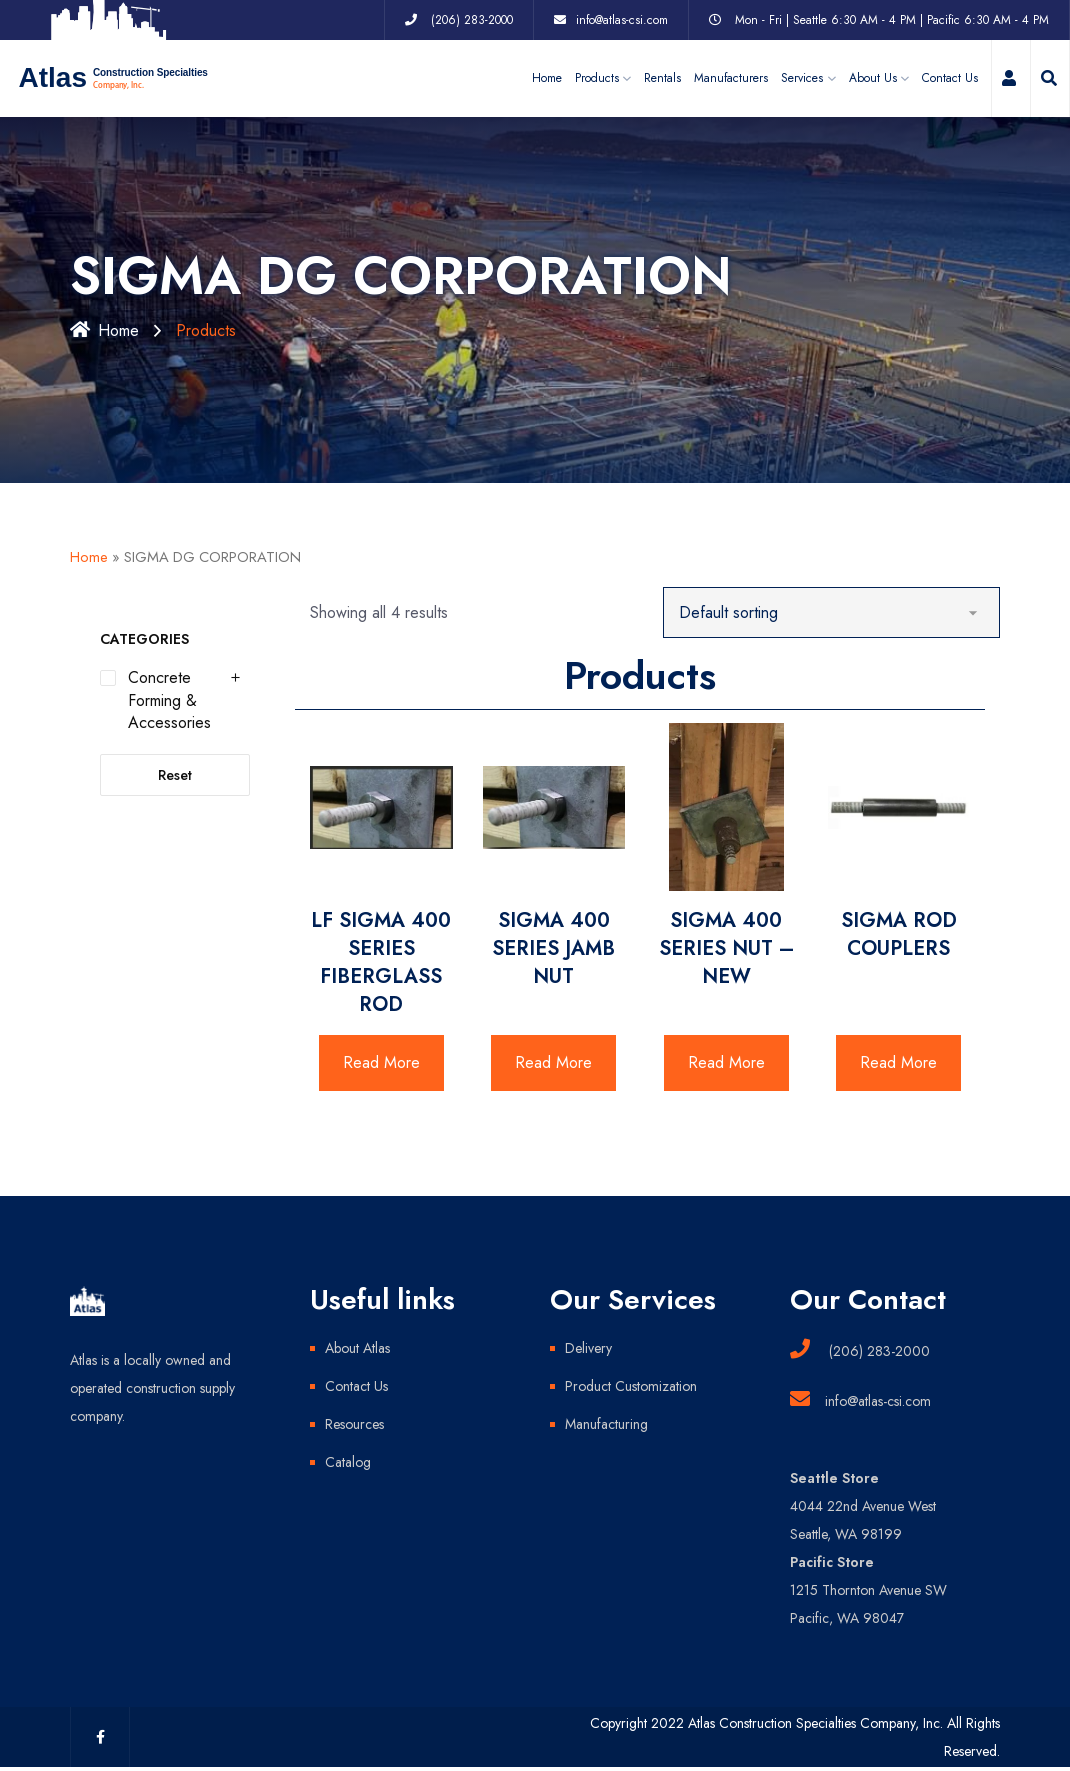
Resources (354, 1424)
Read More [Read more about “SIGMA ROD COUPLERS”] (898, 1062)
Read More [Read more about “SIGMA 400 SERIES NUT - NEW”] (726, 1062)
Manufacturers (731, 78)
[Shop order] (831, 612)
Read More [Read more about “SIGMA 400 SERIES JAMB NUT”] (553, 1062)
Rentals (662, 78)
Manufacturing (606, 1424)
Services (802, 78)
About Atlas (357, 1348)
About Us (873, 78)
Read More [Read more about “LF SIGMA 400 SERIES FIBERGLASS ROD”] (381, 1062)
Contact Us (950, 78)
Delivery (588, 1348)
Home (547, 78)
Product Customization (631, 1386)
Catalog (348, 1462)
